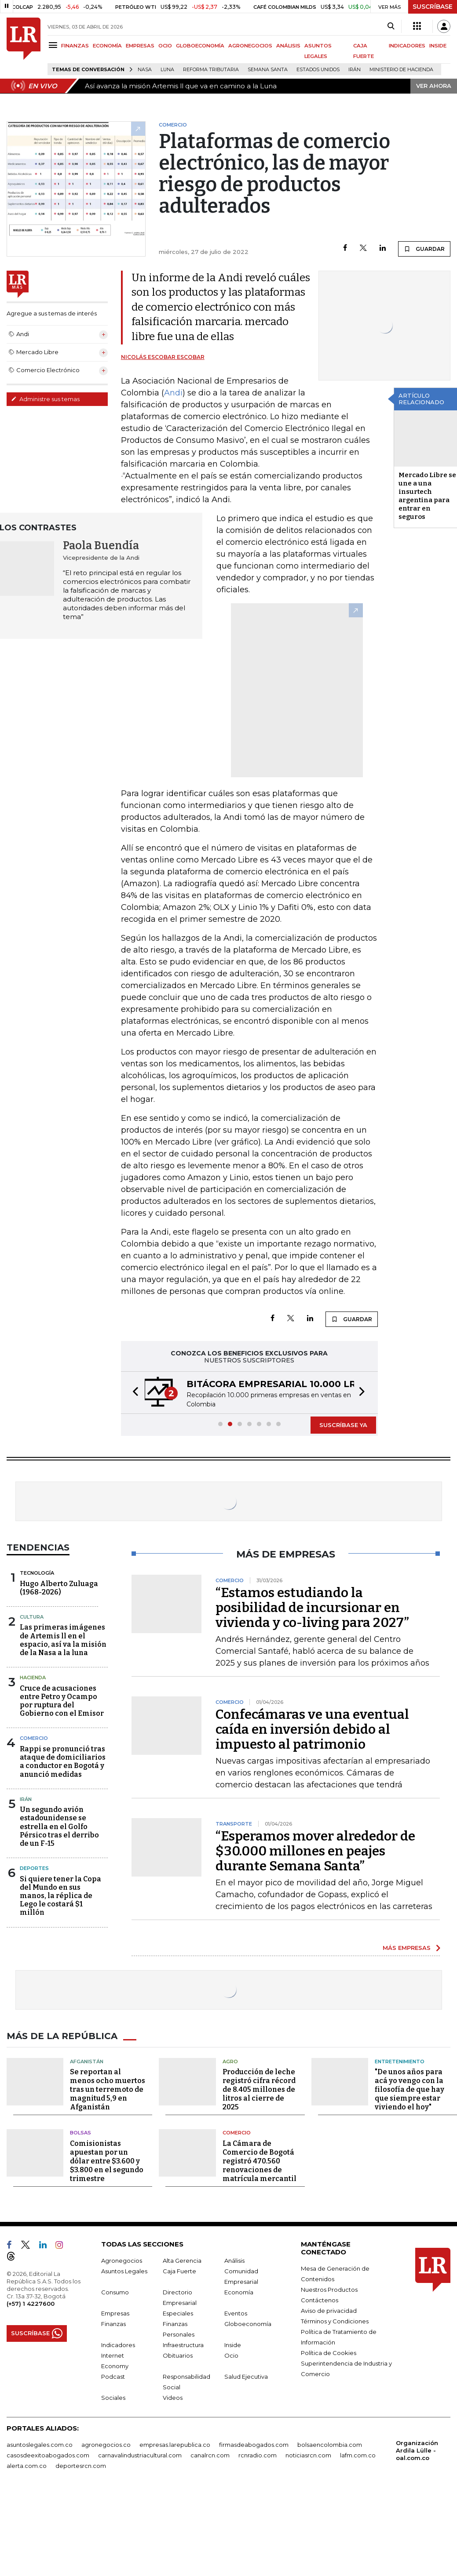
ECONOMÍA (107, 46)
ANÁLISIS (288, 46)
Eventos (235, 2313)
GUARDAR (424, 248)
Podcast (113, 2376)
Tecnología (37, 1573)
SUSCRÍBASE (433, 7)
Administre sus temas (45, 398)
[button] (133, 1392)
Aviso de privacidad (329, 2310)
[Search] (391, 26)
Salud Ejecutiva (246, 2376)
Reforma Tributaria (211, 69)
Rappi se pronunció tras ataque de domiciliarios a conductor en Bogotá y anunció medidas (63, 1762)
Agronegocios (121, 2260)
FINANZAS (75, 46)
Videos (173, 2397)
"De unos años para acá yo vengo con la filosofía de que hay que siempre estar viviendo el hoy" (409, 2089)
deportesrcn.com (80, 2465)
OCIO (165, 46)
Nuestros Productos (329, 2289)
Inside (232, 2344)
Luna (167, 69)
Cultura (32, 1617)
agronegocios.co (106, 2444)
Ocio (231, 2355)
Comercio (34, 1738)
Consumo (115, 2292)
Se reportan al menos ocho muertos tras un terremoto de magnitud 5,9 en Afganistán (107, 2089)
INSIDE (437, 46)
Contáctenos (319, 2300)
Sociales (113, 2397)
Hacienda (33, 1677)
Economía (238, 2292)
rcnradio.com (257, 2455)
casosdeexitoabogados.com (48, 2455)
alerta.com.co (27, 2465)
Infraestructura (183, 2344)
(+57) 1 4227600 (31, 2303)
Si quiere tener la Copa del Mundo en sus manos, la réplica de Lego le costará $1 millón (60, 1896)
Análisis (234, 2260)
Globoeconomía (247, 2323)
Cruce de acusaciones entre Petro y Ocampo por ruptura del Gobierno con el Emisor (62, 1701)
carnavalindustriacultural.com (140, 2455)
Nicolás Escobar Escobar (163, 357)
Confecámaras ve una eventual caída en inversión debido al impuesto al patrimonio (312, 1729)
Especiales (178, 2313)
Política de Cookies (328, 2352)
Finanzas (113, 2323)
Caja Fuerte (179, 2271)
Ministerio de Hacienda (401, 69)
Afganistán (86, 2061)
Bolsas (80, 2133)
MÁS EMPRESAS (407, 1947)
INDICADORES (407, 46)
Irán (354, 69)
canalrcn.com (210, 2455)
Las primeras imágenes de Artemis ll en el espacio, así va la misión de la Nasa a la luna (63, 1640)
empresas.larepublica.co (174, 2444)
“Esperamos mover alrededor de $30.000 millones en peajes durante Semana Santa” (315, 1851)
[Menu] (54, 45)
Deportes (34, 1868)
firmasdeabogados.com (254, 2444)
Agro (230, 2061)
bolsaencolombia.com (329, 2444)
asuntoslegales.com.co (40, 2444)
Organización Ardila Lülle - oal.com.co (417, 2450)
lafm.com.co (358, 2455)
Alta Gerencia (182, 2260)
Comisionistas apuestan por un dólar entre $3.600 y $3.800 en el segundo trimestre (106, 2161)
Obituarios (178, 2355)
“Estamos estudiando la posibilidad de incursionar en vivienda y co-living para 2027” (312, 1607)
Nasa (145, 69)
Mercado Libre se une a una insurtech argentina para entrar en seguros (427, 496)
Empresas (115, 2313)
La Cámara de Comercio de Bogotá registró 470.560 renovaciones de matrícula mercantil (259, 2161)
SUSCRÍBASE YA (343, 1424)
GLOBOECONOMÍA (200, 46)
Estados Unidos (318, 69)
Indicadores (118, 2344)
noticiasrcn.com (308, 2455)
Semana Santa (268, 69)
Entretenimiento (399, 2061)
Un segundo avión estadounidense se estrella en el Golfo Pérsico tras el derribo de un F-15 (59, 1826)
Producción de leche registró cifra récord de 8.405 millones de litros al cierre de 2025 (259, 2089)
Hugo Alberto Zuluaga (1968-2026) (59, 1588)
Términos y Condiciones (335, 2321)
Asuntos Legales (124, 2271)
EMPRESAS (140, 46)
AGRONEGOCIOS (250, 46)
